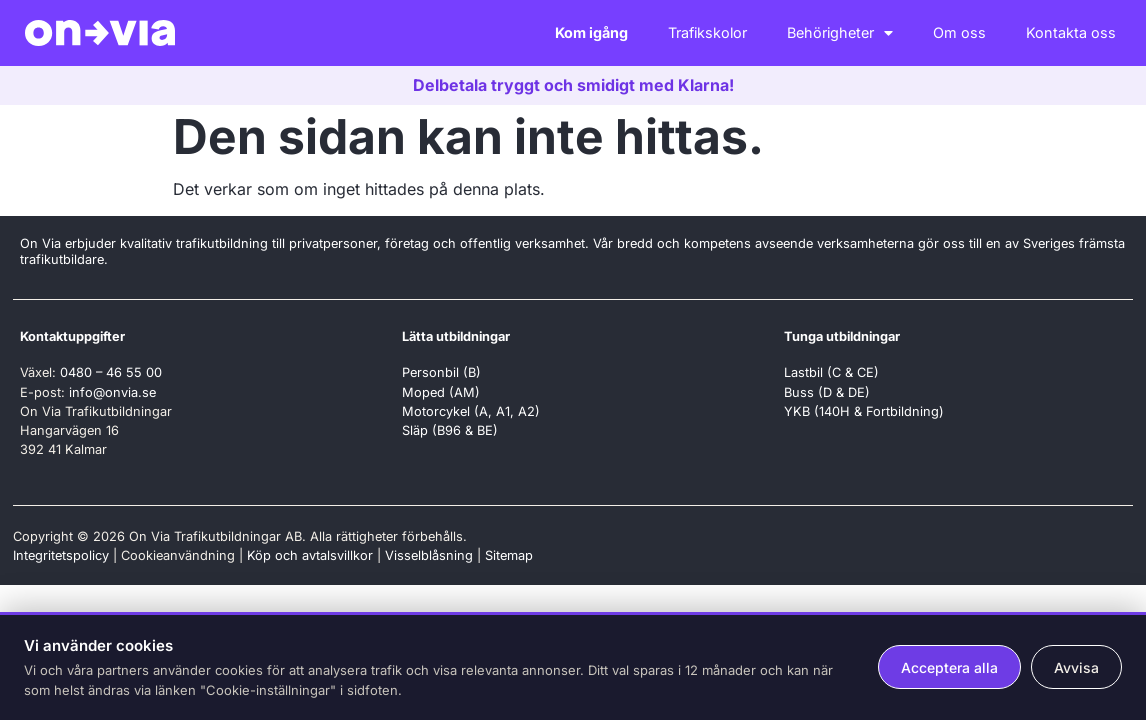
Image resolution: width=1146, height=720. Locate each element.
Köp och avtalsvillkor (310, 555)
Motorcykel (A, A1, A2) (471, 411)
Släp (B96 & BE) (450, 430)
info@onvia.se (112, 392)
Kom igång (591, 32)
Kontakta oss (1071, 32)
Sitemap (509, 555)
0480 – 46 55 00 (111, 372)
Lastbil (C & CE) (831, 372)
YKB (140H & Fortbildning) (864, 411)
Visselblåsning (429, 555)
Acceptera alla (949, 667)
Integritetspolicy (61, 555)
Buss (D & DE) (827, 392)
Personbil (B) (441, 372)
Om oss (959, 32)
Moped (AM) (441, 392)
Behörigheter (840, 33)
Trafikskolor (707, 32)
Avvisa (1076, 667)
